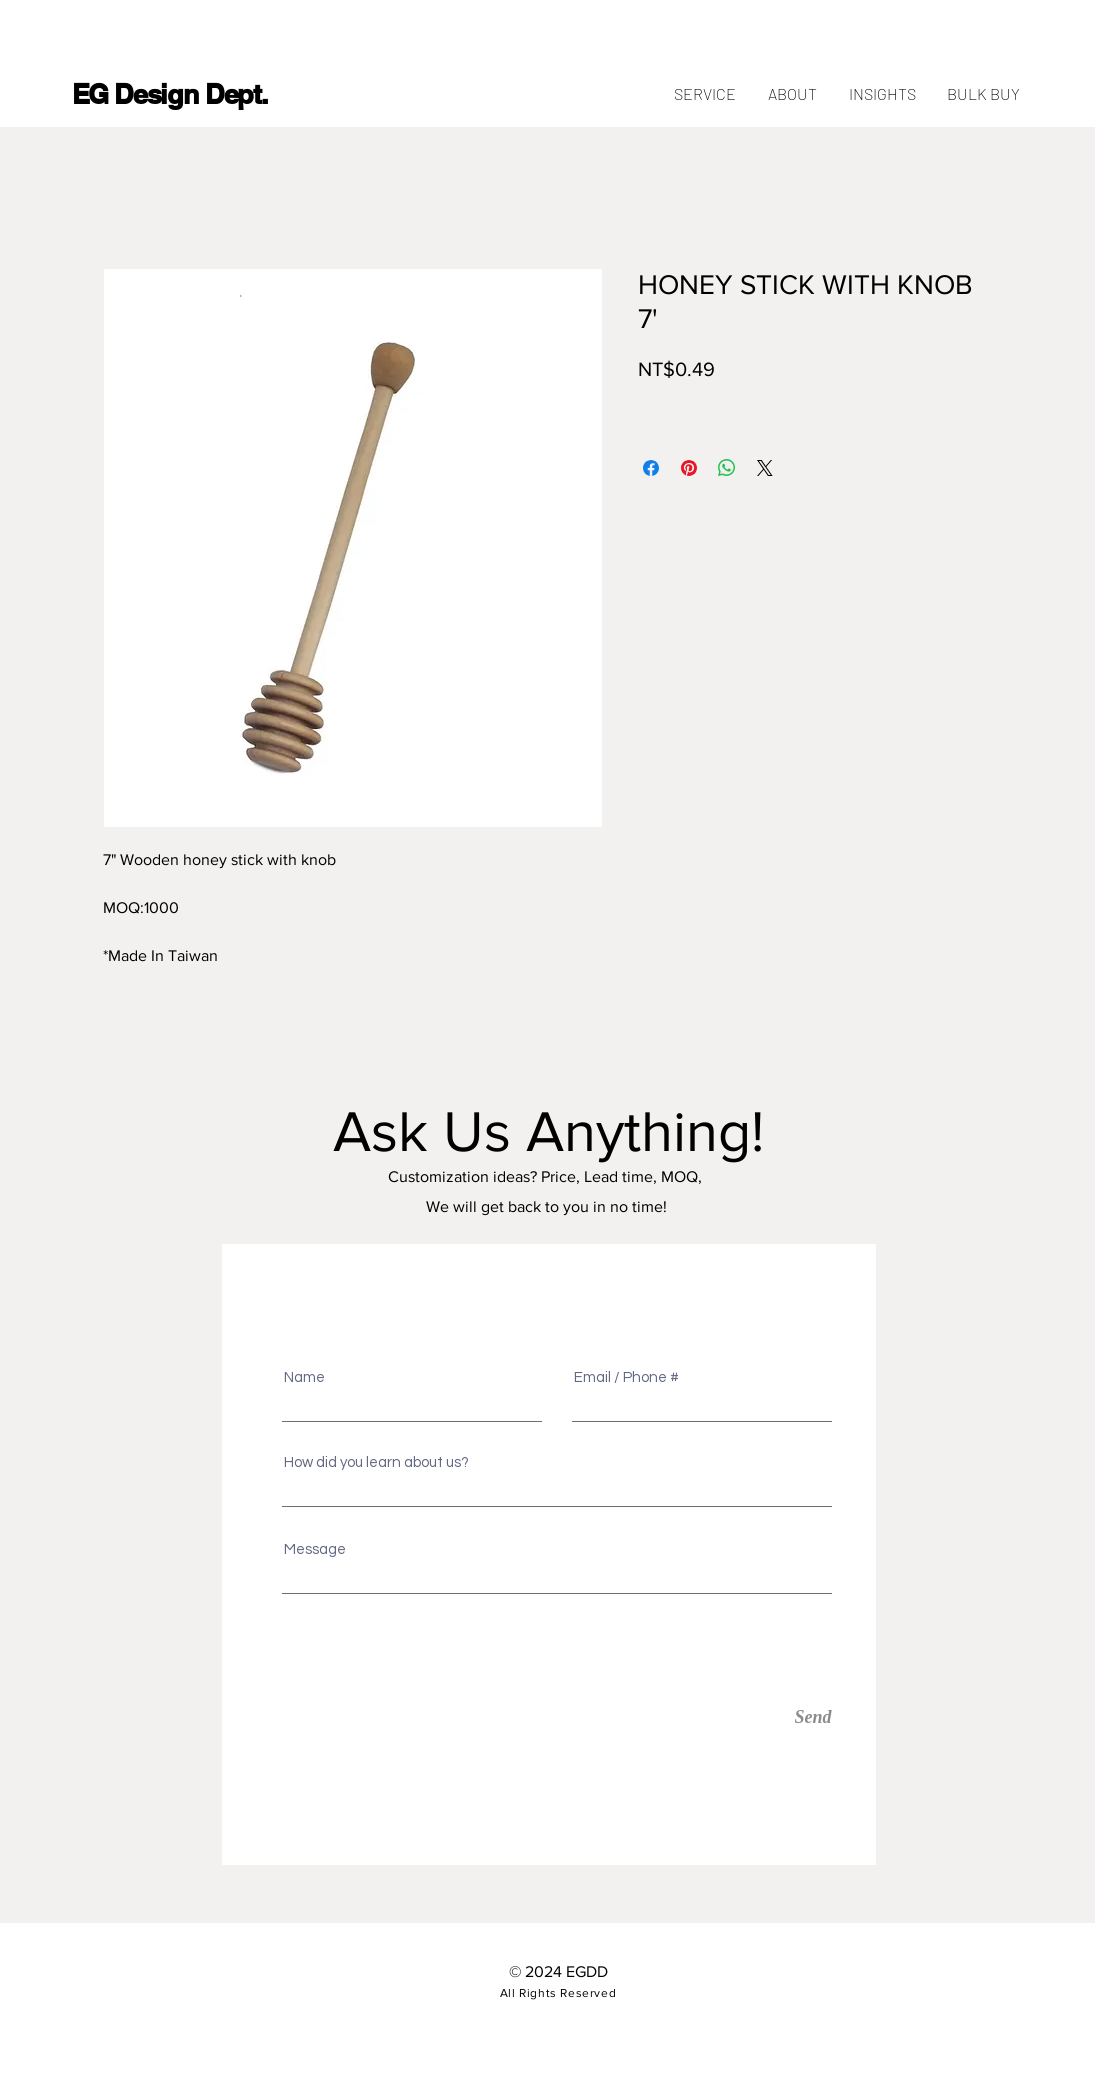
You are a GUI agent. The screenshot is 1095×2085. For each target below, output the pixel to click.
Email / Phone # (626, 1377)
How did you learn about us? (376, 1462)
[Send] (740, 1717)
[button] (984, 94)
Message (315, 1549)
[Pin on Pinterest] (689, 468)
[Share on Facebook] (651, 468)
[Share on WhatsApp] (727, 468)
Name (304, 1377)
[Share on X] (765, 468)
